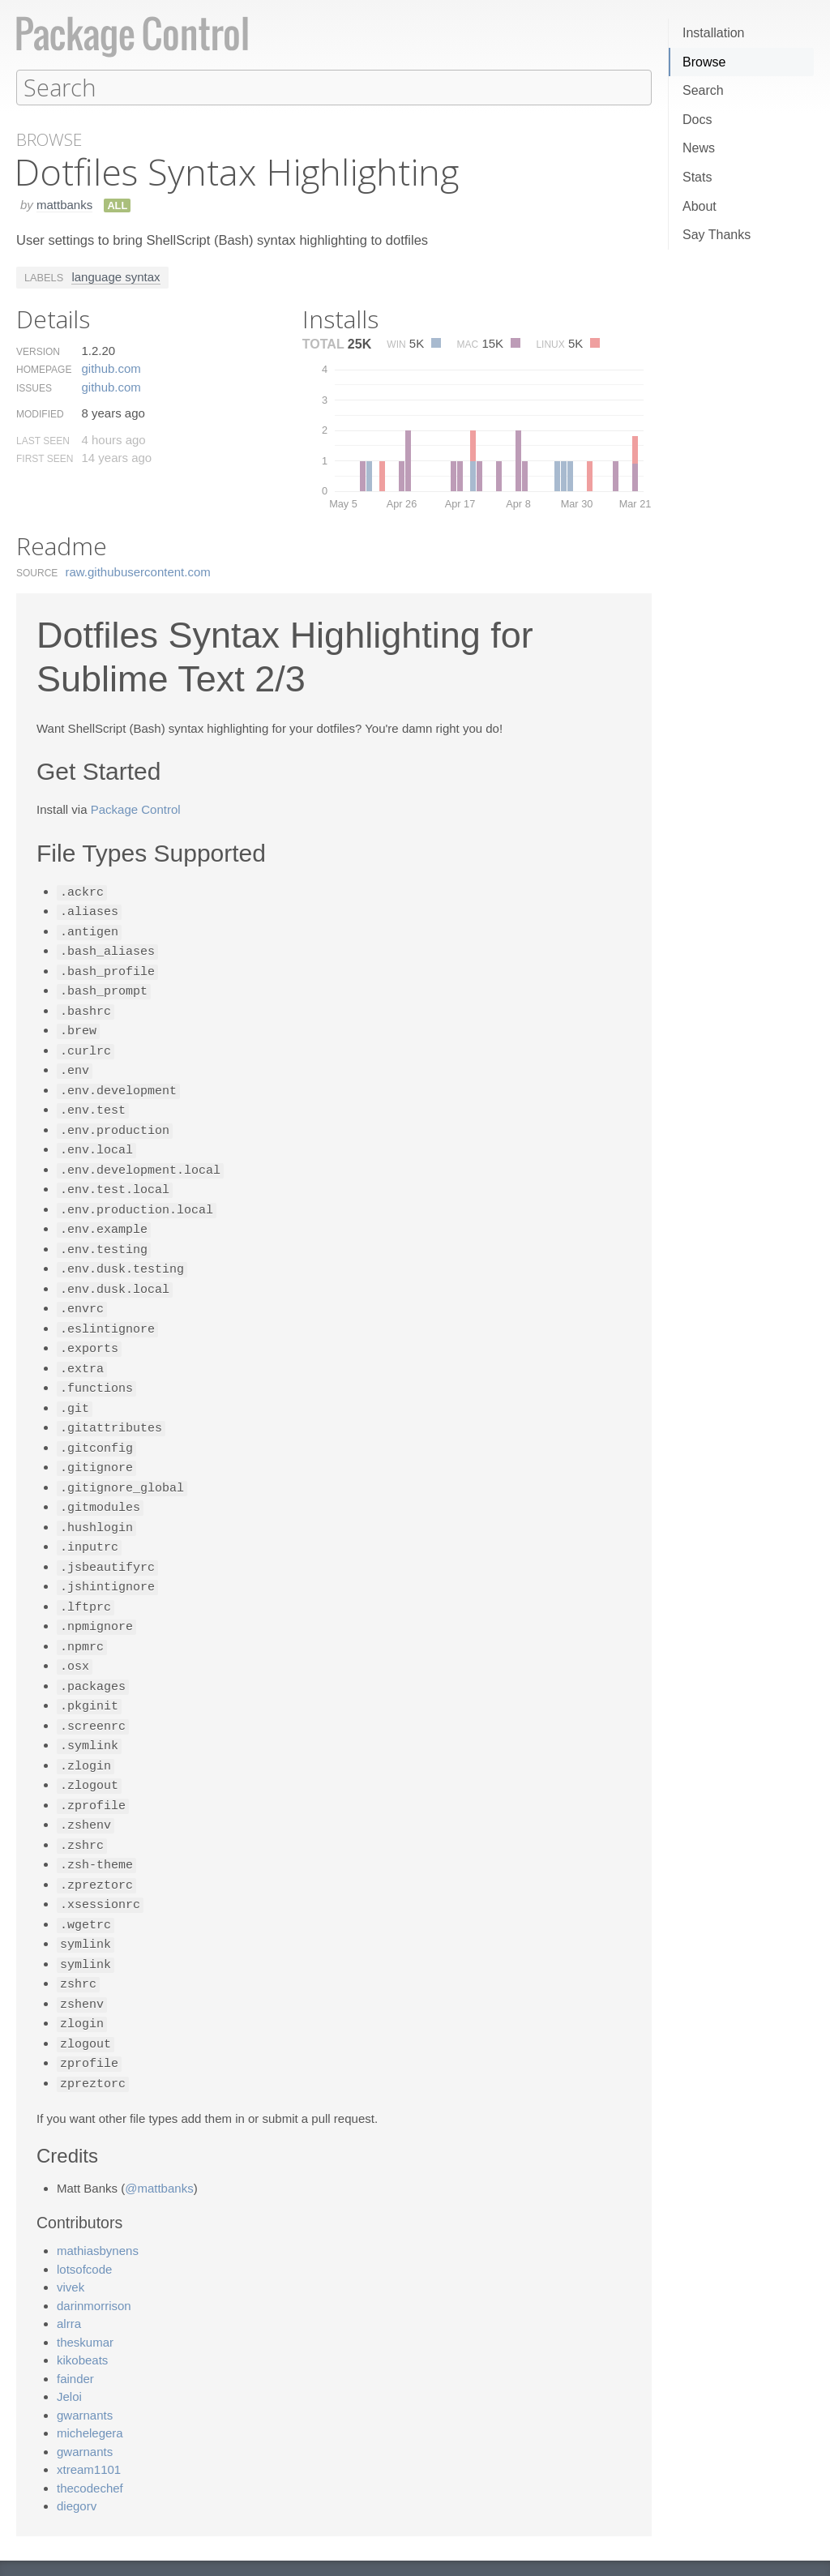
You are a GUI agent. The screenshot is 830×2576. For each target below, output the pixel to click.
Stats (697, 177)
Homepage (43, 368)
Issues (34, 387)
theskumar (85, 2292)
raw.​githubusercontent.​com (138, 571)
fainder (75, 2328)
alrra (69, 2273)
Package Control (136, 808)
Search (703, 90)
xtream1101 (89, 2419)
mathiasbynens (98, 2200)
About (699, 206)
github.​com (110, 367)
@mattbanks (159, 2138)
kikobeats (82, 2310)
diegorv (76, 2456)
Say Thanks (716, 235)
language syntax (115, 276)
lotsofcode (84, 2219)
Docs (697, 119)
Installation (713, 33)
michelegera (90, 2383)
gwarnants (85, 2365)
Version (38, 351)
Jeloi (69, 2346)
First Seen (44, 458)
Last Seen (43, 440)
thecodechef (90, 2438)
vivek (70, 2237)
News (698, 148)
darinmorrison (94, 2255)
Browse (703, 62)
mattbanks (64, 204)
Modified (40, 413)
